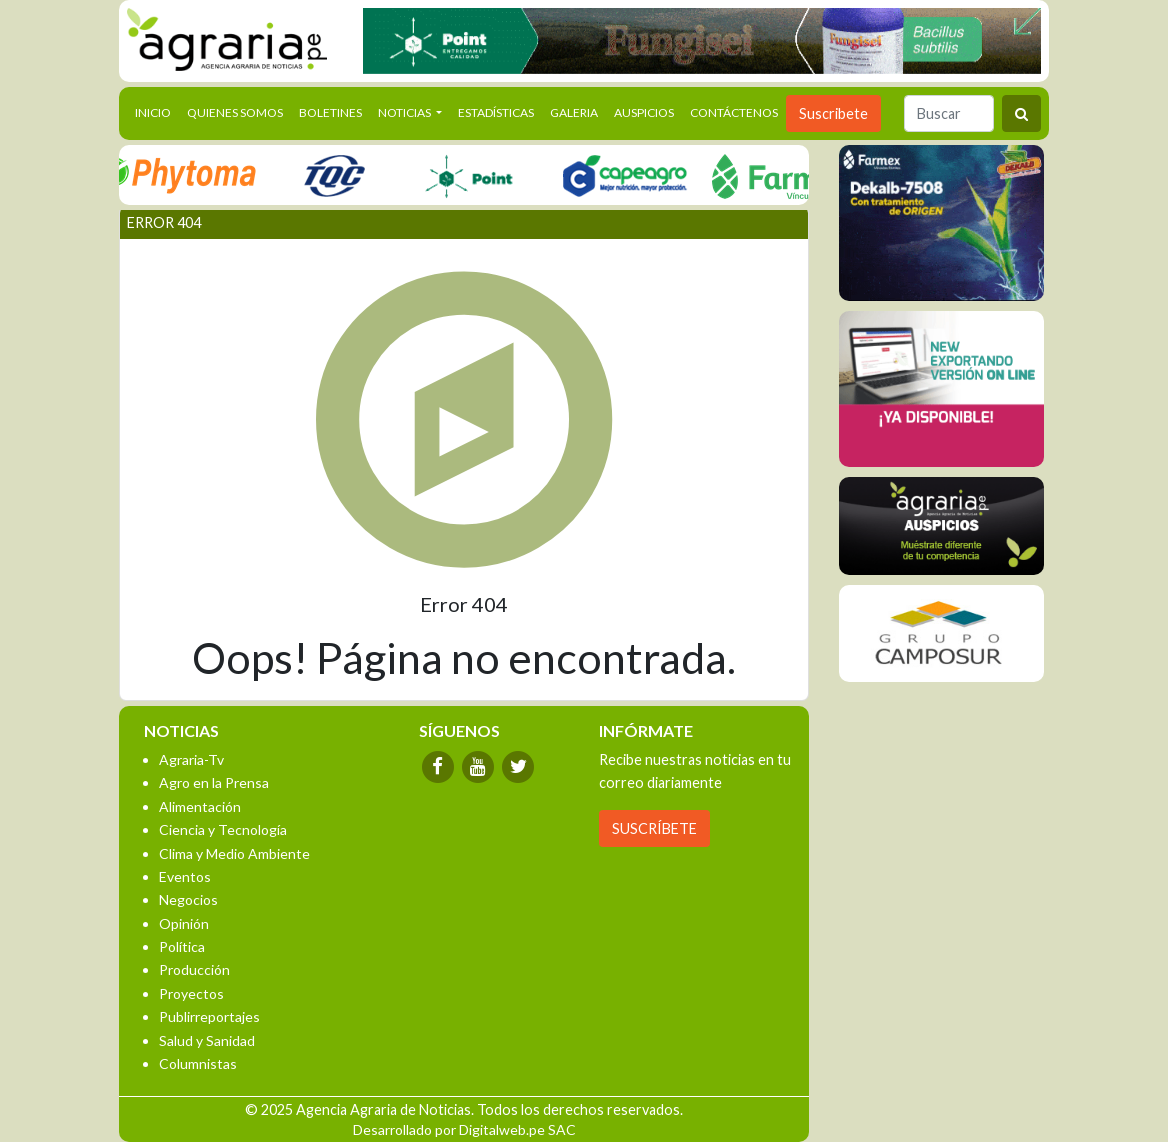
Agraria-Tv (191, 759)
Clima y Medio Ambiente (234, 853)
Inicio (157, 111)
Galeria (574, 112)
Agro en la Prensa (214, 782)
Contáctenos (734, 112)
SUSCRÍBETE (654, 828)
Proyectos (191, 993)
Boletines (330, 112)
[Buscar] (949, 113)
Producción (194, 969)
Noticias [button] (405, 112)
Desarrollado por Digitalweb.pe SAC (464, 1129)
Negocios (188, 899)
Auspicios (644, 112)
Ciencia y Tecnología (223, 829)
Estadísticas (496, 112)
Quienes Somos (235, 112)
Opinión (184, 923)
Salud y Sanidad (207, 1040)
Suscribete (833, 113)
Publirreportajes (209, 1016)
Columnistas (198, 1063)
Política (182, 946)
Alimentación (200, 806)
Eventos (185, 876)
